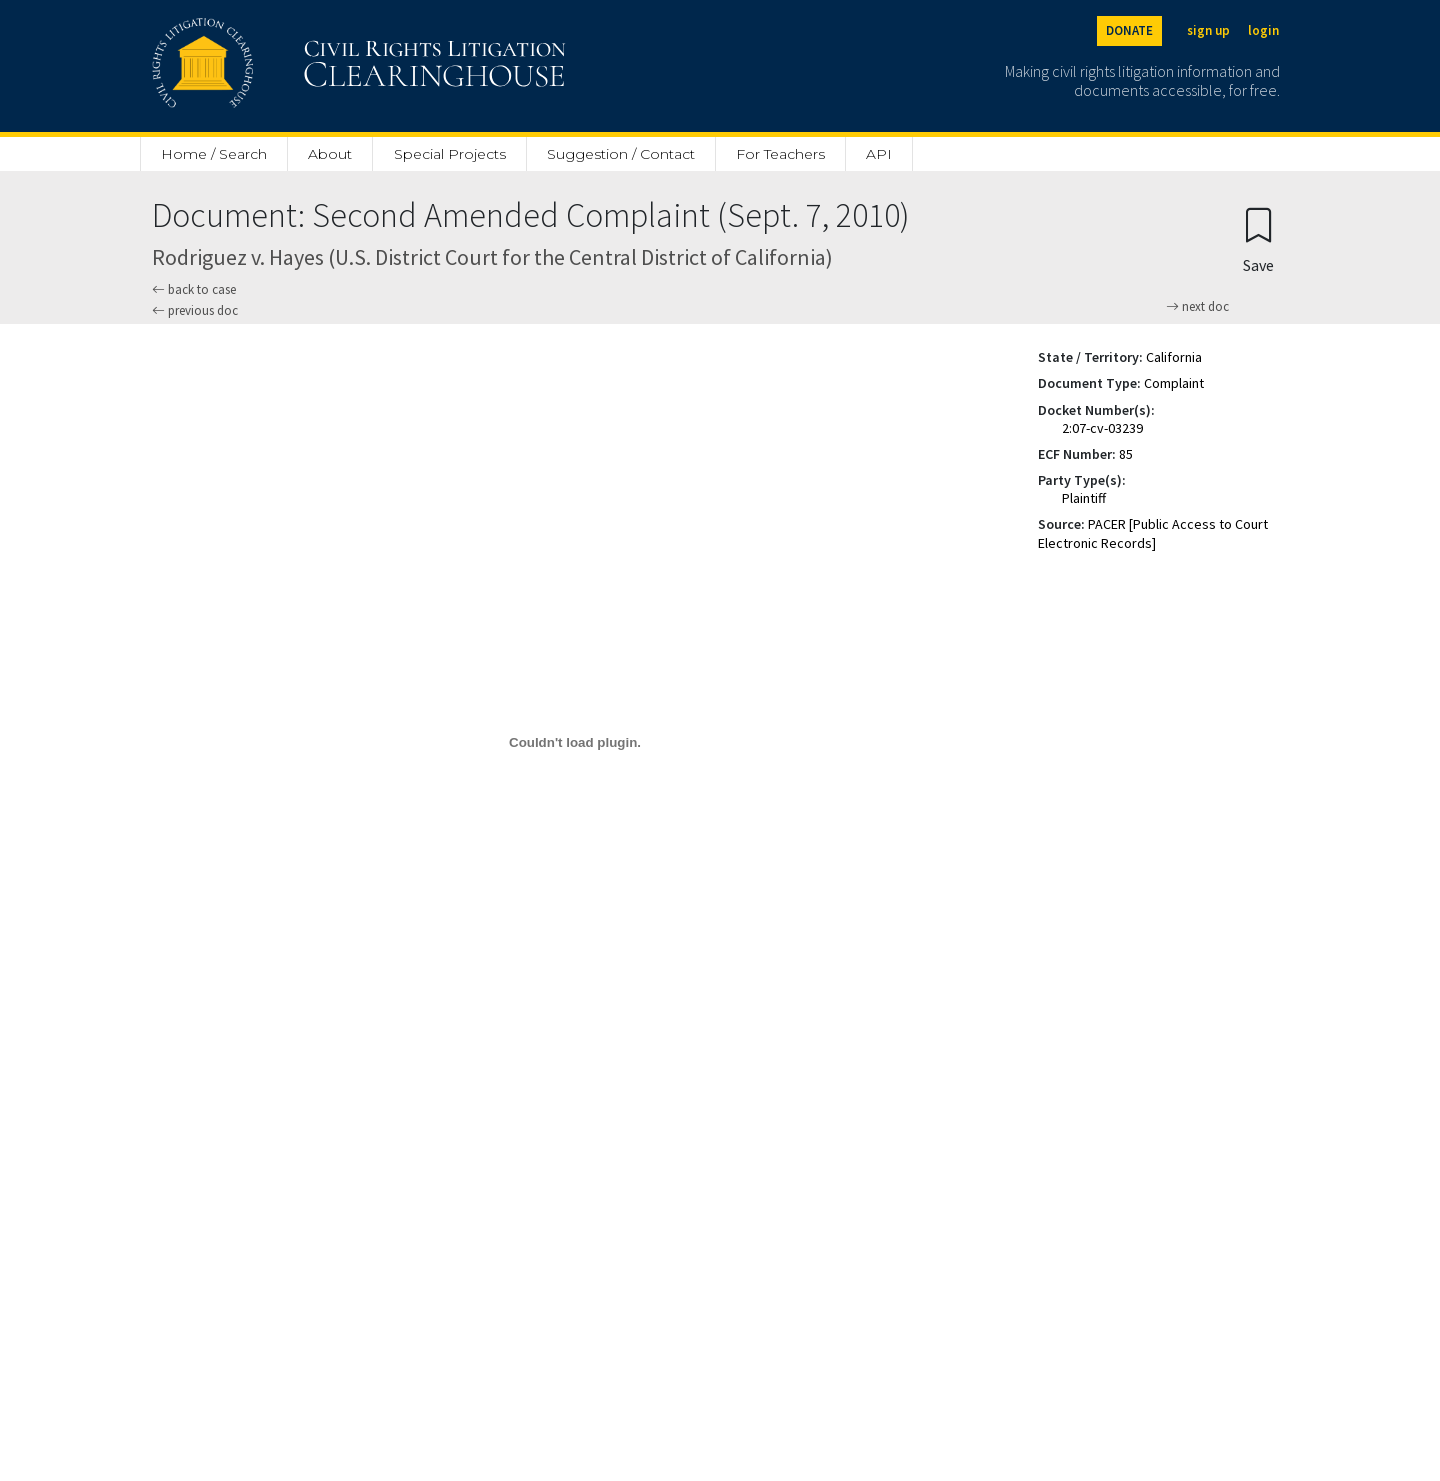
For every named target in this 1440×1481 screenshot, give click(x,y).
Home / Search (214, 154)
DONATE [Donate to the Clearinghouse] (1129, 30)
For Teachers (780, 154)
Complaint (1174, 383)
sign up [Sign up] (1208, 30)
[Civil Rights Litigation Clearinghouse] (302, 66)
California (1174, 357)
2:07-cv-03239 (1102, 428)
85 (1126, 454)
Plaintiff (1084, 498)
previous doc (195, 310)
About (330, 154)
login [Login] (1263, 30)
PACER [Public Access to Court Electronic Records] (1153, 533)
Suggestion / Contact (621, 154)
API (879, 154)
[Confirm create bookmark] (1258, 239)
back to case (194, 289)
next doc (1197, 307)
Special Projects (450, 154)
